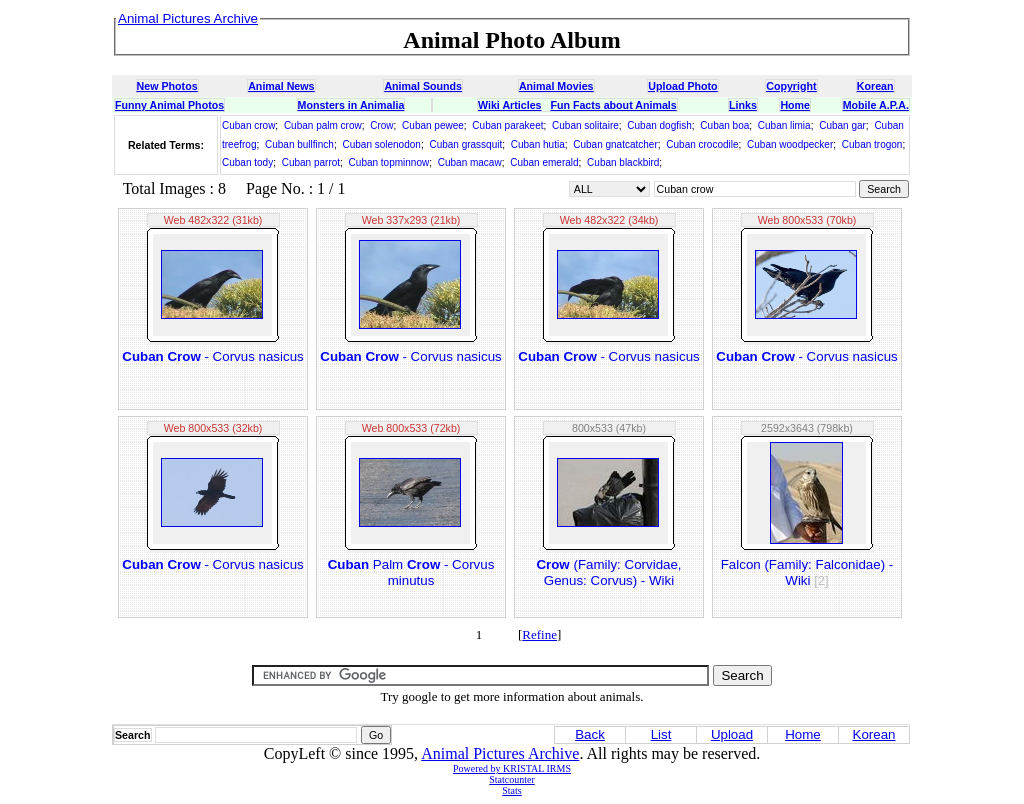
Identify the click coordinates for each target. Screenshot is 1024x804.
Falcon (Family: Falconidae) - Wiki (807, 572)
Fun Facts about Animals (613, 105)
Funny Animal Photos (169, 105)
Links (743, 105)
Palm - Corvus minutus (411, 572)
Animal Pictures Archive (500, 753)
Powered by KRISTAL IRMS (512, 768)
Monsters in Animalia (351, 105)
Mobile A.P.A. (876, 105)
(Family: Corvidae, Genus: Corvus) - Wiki (608, 572)
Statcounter (512, 779)
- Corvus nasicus (212, 356)
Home (795, 105)
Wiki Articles (509, 105)
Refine (539, 634)
